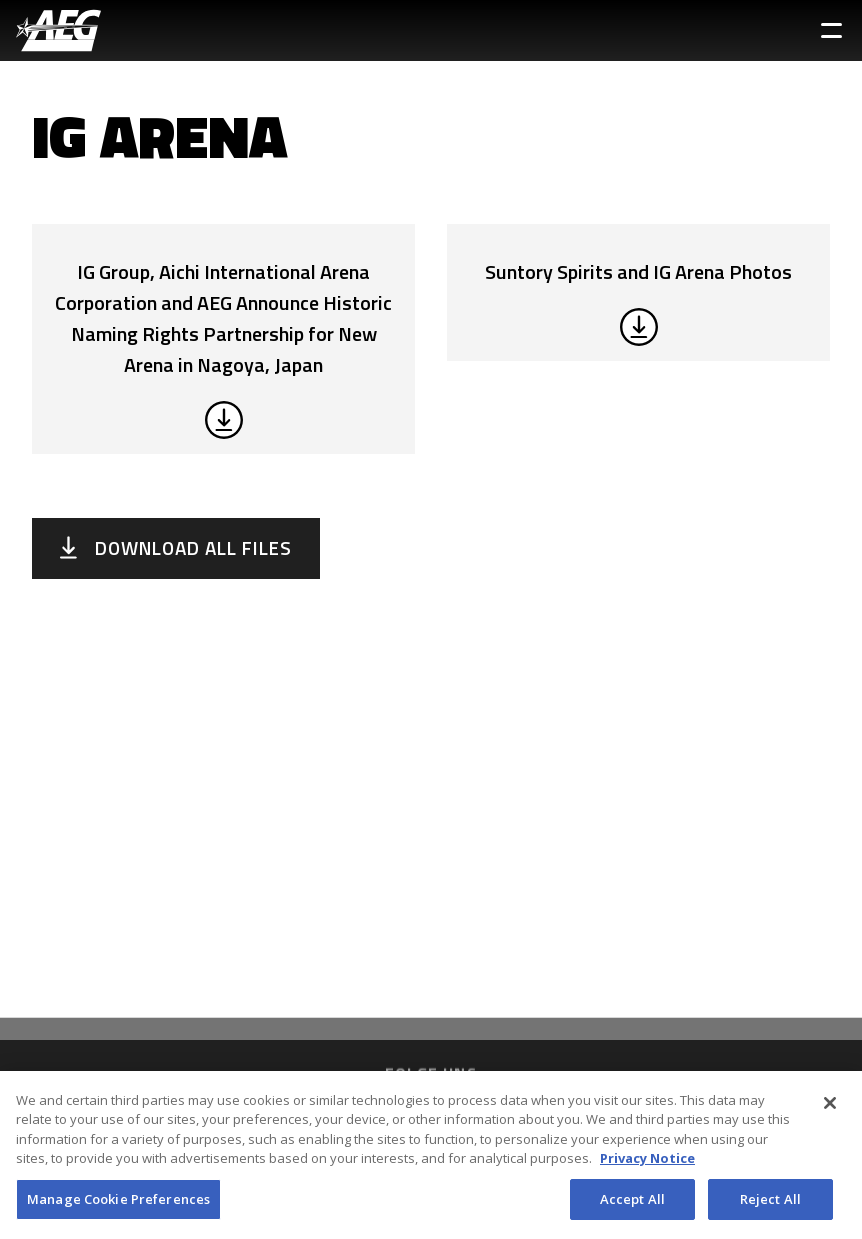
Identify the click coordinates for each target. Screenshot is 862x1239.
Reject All (770, 1206)
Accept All (632, 1206)
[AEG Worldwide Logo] (58, 30)
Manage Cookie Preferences (118, 1206)
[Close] (830, 1110)
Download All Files (193, 547)
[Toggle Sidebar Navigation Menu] (831, 30)
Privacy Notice (647, 1165)
